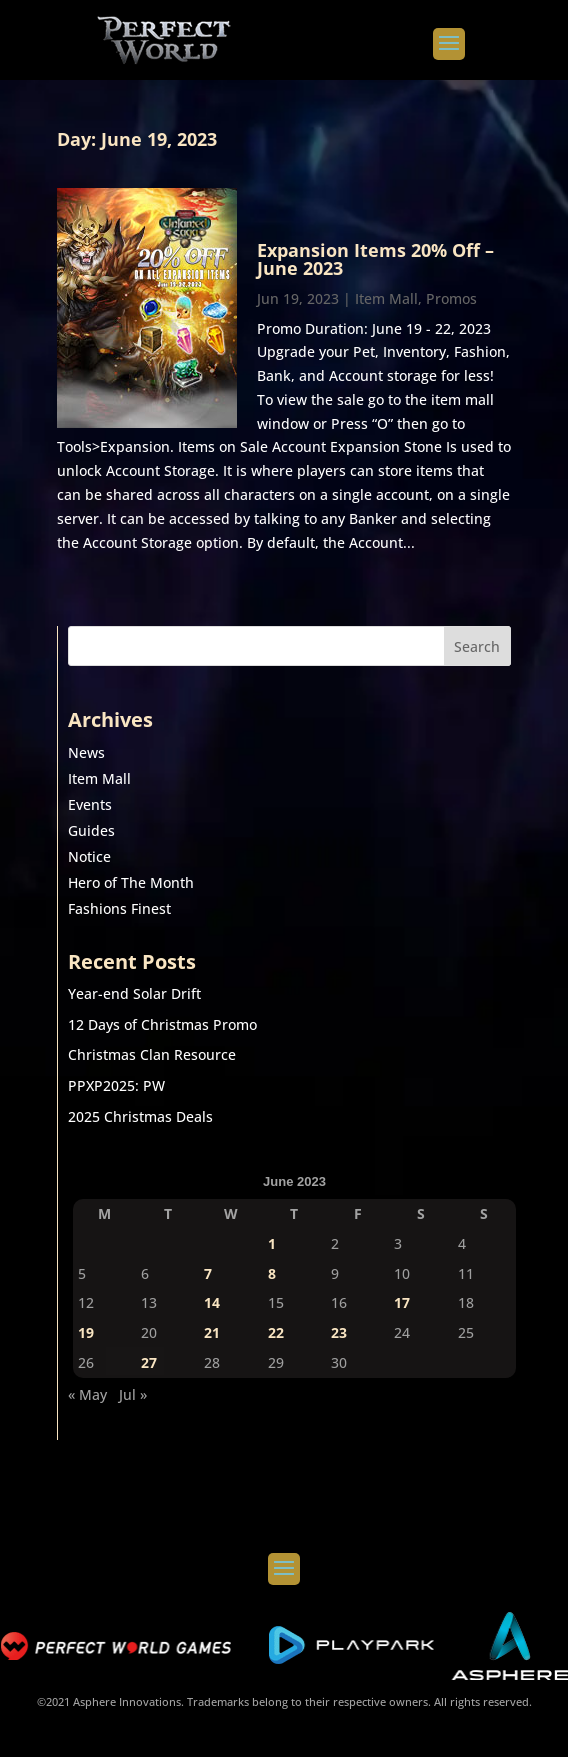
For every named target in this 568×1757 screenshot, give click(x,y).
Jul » (133, 1394)
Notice (89, 856)
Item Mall (386, 298)
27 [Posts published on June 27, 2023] (149, 1362)
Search (477, 646)
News (86, 752)
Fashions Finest (119, 908)
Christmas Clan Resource (152, 1054)
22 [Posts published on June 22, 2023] (276, 1332)
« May (87, 1394)
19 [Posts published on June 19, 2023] (86, 1332)
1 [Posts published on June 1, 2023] (272, 1243)
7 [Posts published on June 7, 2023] (208, 1273)
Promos (451, 298)
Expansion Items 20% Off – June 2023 (375, 259)
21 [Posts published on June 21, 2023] (212, 1332)
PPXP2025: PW (116, 1085)
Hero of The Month (131, 882)
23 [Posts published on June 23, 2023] (339, 1332)
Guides (91, 830)
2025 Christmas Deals (140, 1116)
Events (90, 804)
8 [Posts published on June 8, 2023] (272, 1273)
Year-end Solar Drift (134, 993)
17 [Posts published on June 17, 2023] (402, 1302)
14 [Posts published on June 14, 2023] (212, 1302)
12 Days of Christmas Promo (162, 1024)
